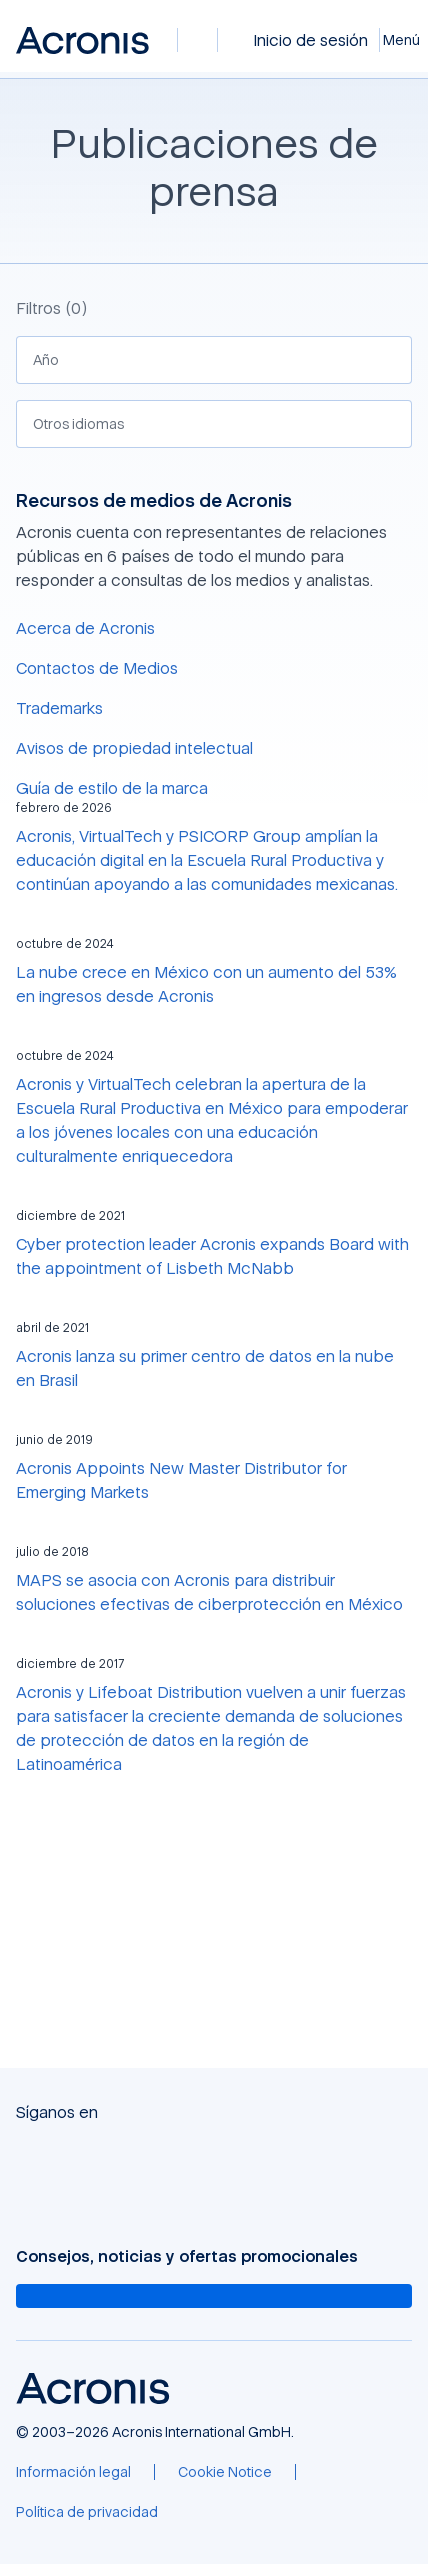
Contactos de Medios (97, 668)
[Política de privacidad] (87, 2512)
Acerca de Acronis (85, 628)
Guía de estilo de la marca (112, 788)
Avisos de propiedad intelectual (134, 748)
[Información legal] (73, 2472)
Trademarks (59, 708)
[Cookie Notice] (225, 2472)
